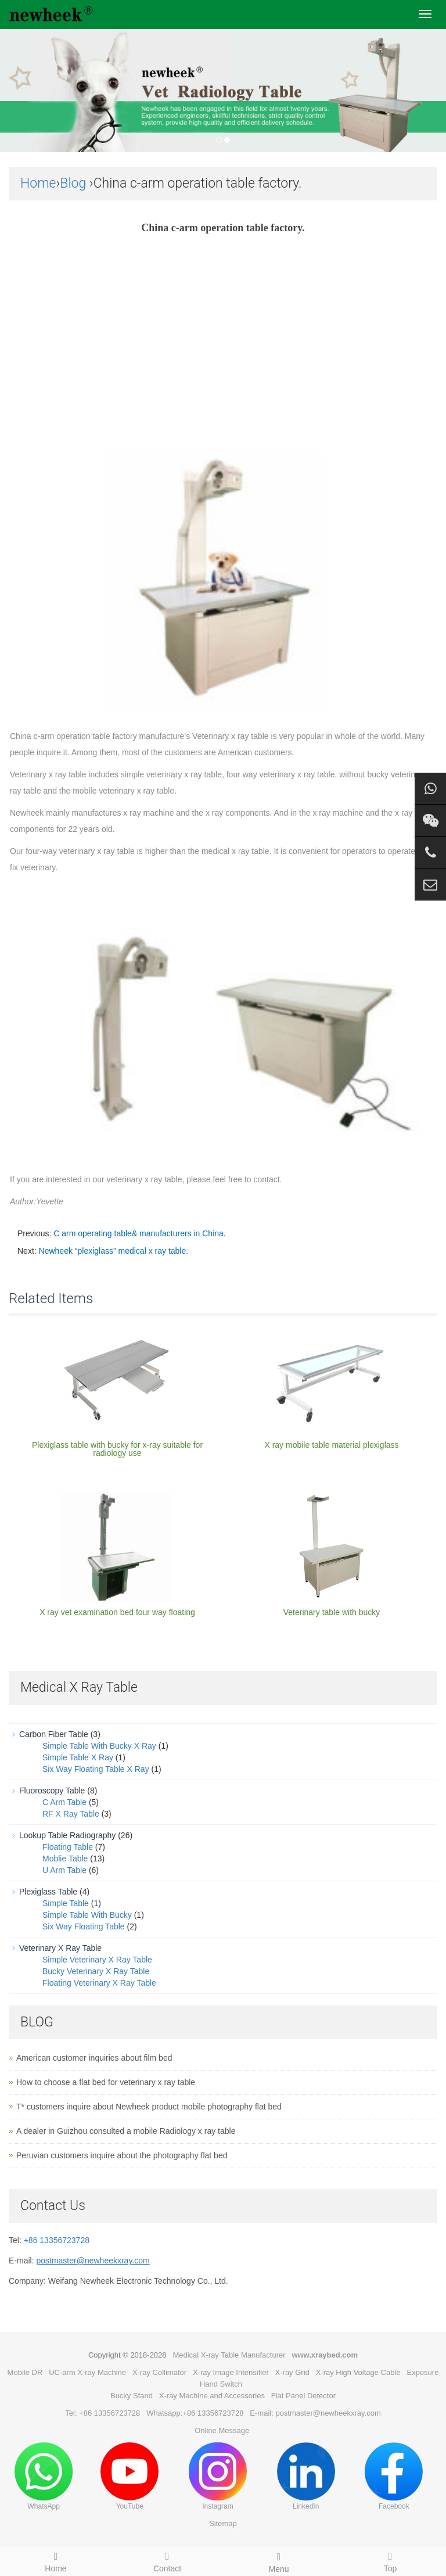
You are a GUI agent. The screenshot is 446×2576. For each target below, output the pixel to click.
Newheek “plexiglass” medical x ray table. (114, 1250)
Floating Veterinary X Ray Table (99, 1982)
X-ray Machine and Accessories (212, 2395)
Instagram (218, 2476)
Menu (278, 2561)
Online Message (222, 2430)
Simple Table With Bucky (87, 1915)
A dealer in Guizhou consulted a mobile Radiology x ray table (125, 2131)
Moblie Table (65, 1858)
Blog (73, 183)
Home (38, 183)
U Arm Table (64, 1870)
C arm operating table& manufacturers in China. (139, 1233)
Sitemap (223, 2523)
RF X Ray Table (70, 1813)
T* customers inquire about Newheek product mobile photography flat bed (149, 2106)
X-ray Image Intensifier (231, 2372)
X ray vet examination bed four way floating (117, 1612)
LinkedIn (306, 2476)
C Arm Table (64, 1802)
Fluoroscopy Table (52, 1790)
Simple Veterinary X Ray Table (97, 1959)
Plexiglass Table (48, 1891)
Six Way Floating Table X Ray (95, 1769)
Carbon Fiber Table (53, 1734)
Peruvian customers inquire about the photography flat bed (121, 2155)
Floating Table (67, 1847)
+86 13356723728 (56, 2240)
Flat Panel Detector (303, 2395)
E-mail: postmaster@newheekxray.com (315, 2413)
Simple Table (65, 1903)
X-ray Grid (292, 2372)
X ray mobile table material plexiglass (331, 1445)
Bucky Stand (131, 2395)
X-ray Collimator (159, 2372)
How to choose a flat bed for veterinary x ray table (105, 2082)
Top (390, 2560)
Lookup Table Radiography (67, 1835)
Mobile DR (25, 2372)
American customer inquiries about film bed (94, 2057)
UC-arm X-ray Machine (87, 2372)
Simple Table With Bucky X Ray (99, 1745)
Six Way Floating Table (83, 1926)
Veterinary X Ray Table (60, 1948)
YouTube (129, 2476)
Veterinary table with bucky (331, 1612)
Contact (167, 2560)
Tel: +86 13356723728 (102, 2413)
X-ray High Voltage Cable (358, 2372)
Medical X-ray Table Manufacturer (228, 2355)
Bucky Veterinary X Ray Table (95, 1971)
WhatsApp (44, 2476)
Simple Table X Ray (77, 1757)
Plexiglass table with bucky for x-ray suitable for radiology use (117, 1449)
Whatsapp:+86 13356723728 (194, 2413)
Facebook (394, 2476)
